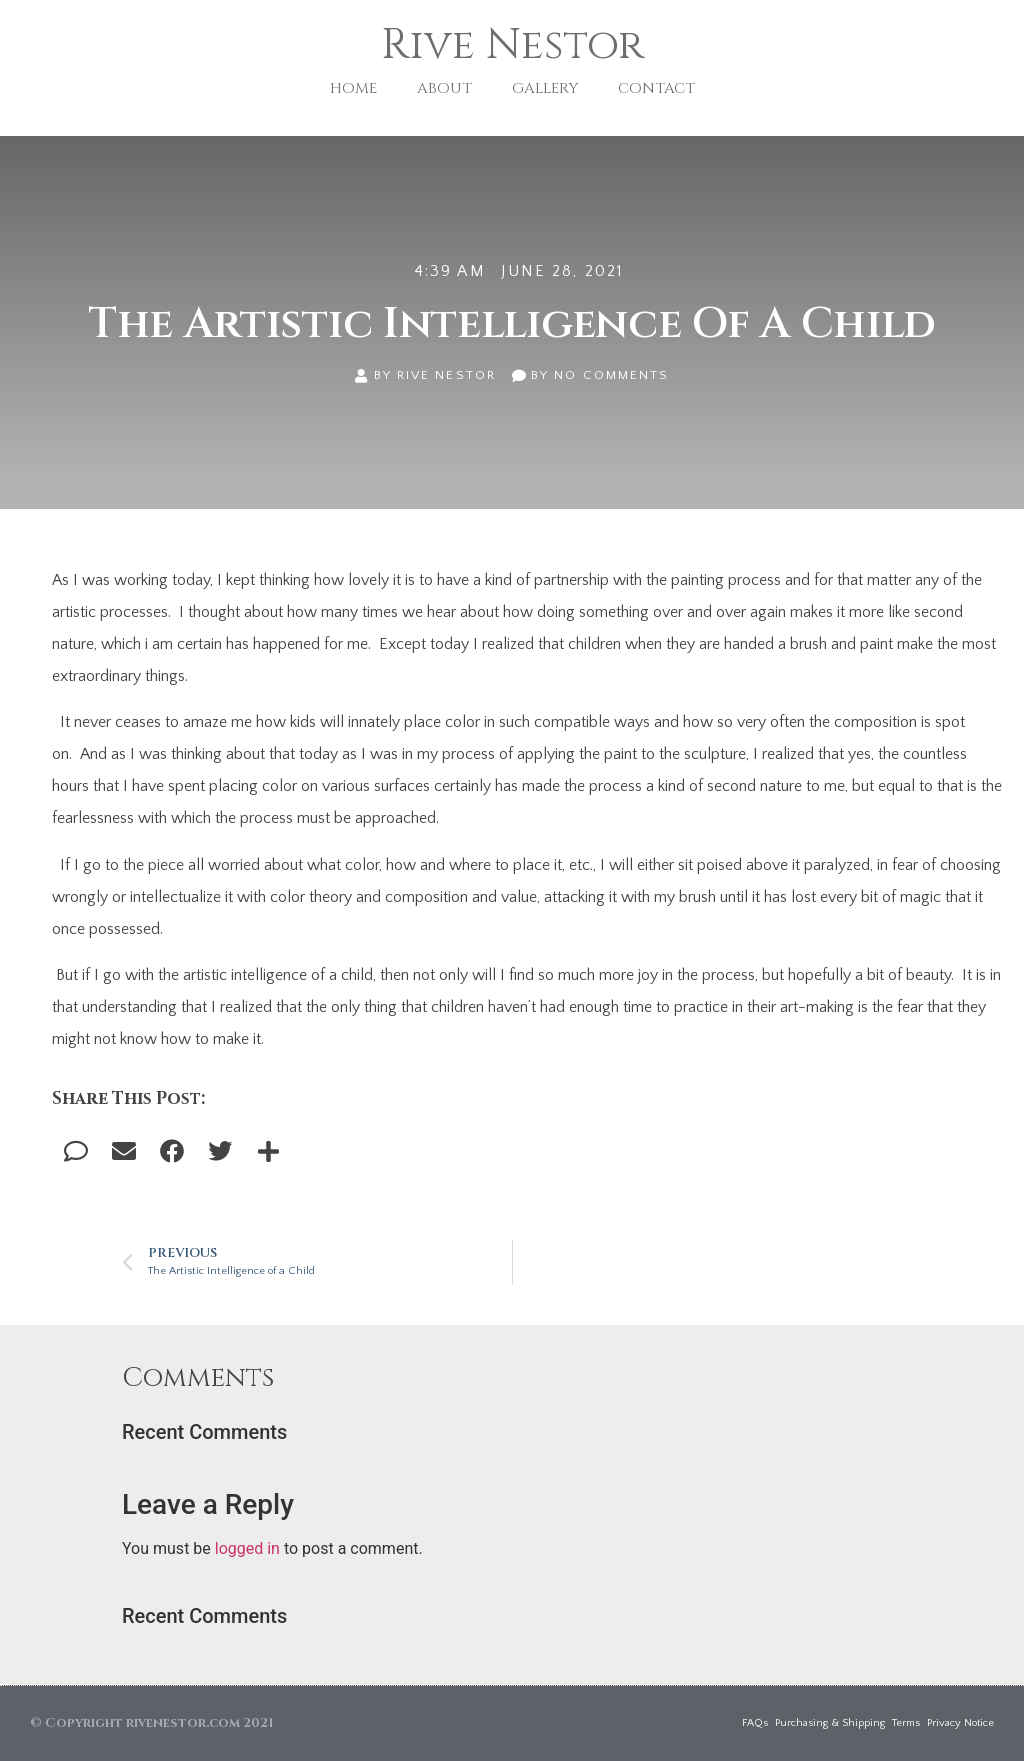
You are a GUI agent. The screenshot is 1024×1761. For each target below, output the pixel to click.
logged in (247, 1548)
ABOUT (444, 88)
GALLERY (545, 88)
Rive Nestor (512, 45)
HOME (353, 88)
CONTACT (656, 88)
